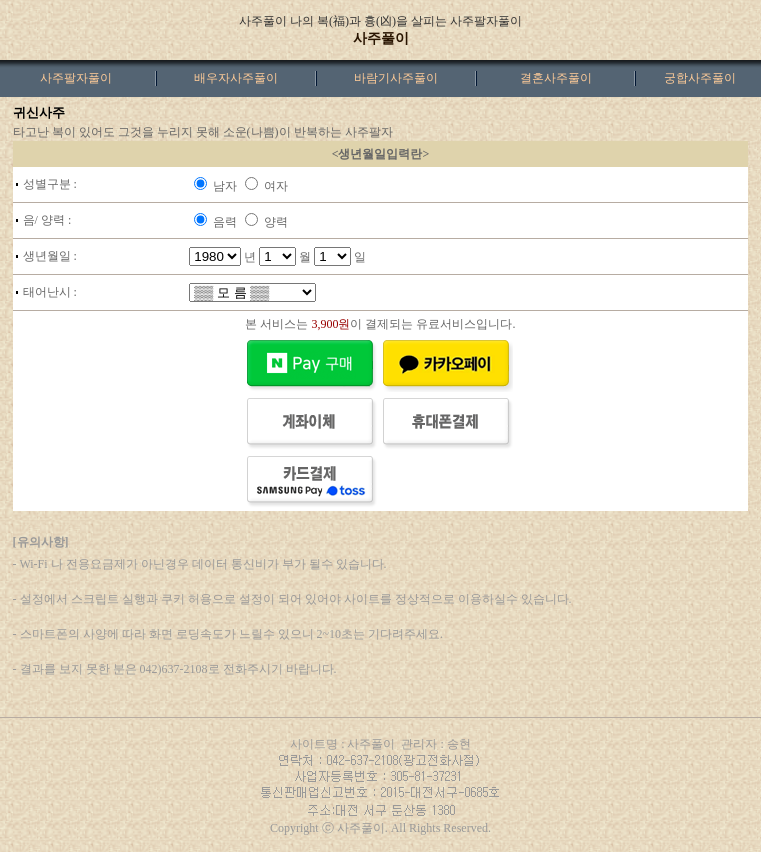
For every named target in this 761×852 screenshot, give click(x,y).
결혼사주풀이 (556, 78)
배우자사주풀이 (236, 78)
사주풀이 (381, 38)
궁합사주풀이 (700, 78)
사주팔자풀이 (76, 78)
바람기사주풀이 (396, 78)
